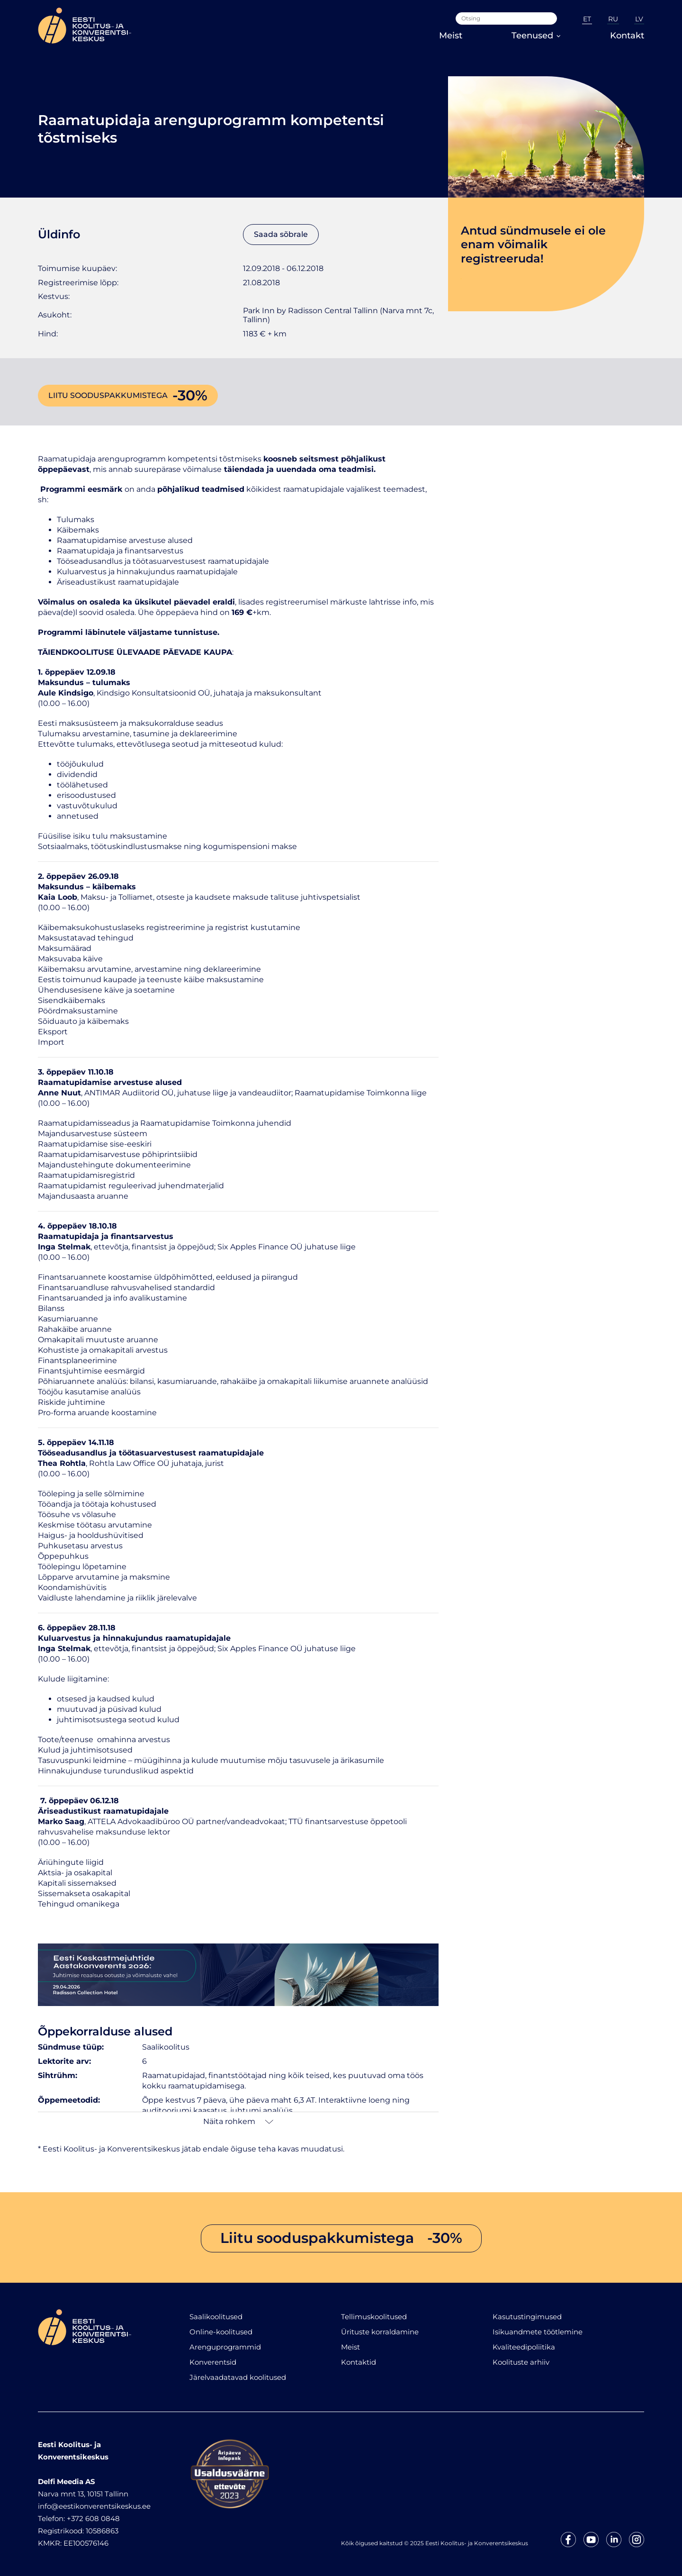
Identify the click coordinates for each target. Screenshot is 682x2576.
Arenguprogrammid (225, 2346)
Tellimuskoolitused (374, 2316)
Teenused (536, 35)
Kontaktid (358, 2362)
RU (613, 19)
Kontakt (627, 35)
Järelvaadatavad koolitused (237, 2377)
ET (587, 19)
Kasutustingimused (527, 2316)
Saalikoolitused (215, 2316)
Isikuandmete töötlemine (538, 2331)
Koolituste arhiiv (521, 2362)
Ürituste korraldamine (380, 2331)
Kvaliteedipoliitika (524, 2346)
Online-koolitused (220, 2331)
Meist (450, 35)
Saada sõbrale (281, 234)
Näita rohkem (238, 2121)
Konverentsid (212, 2362)
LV (639, 19)
